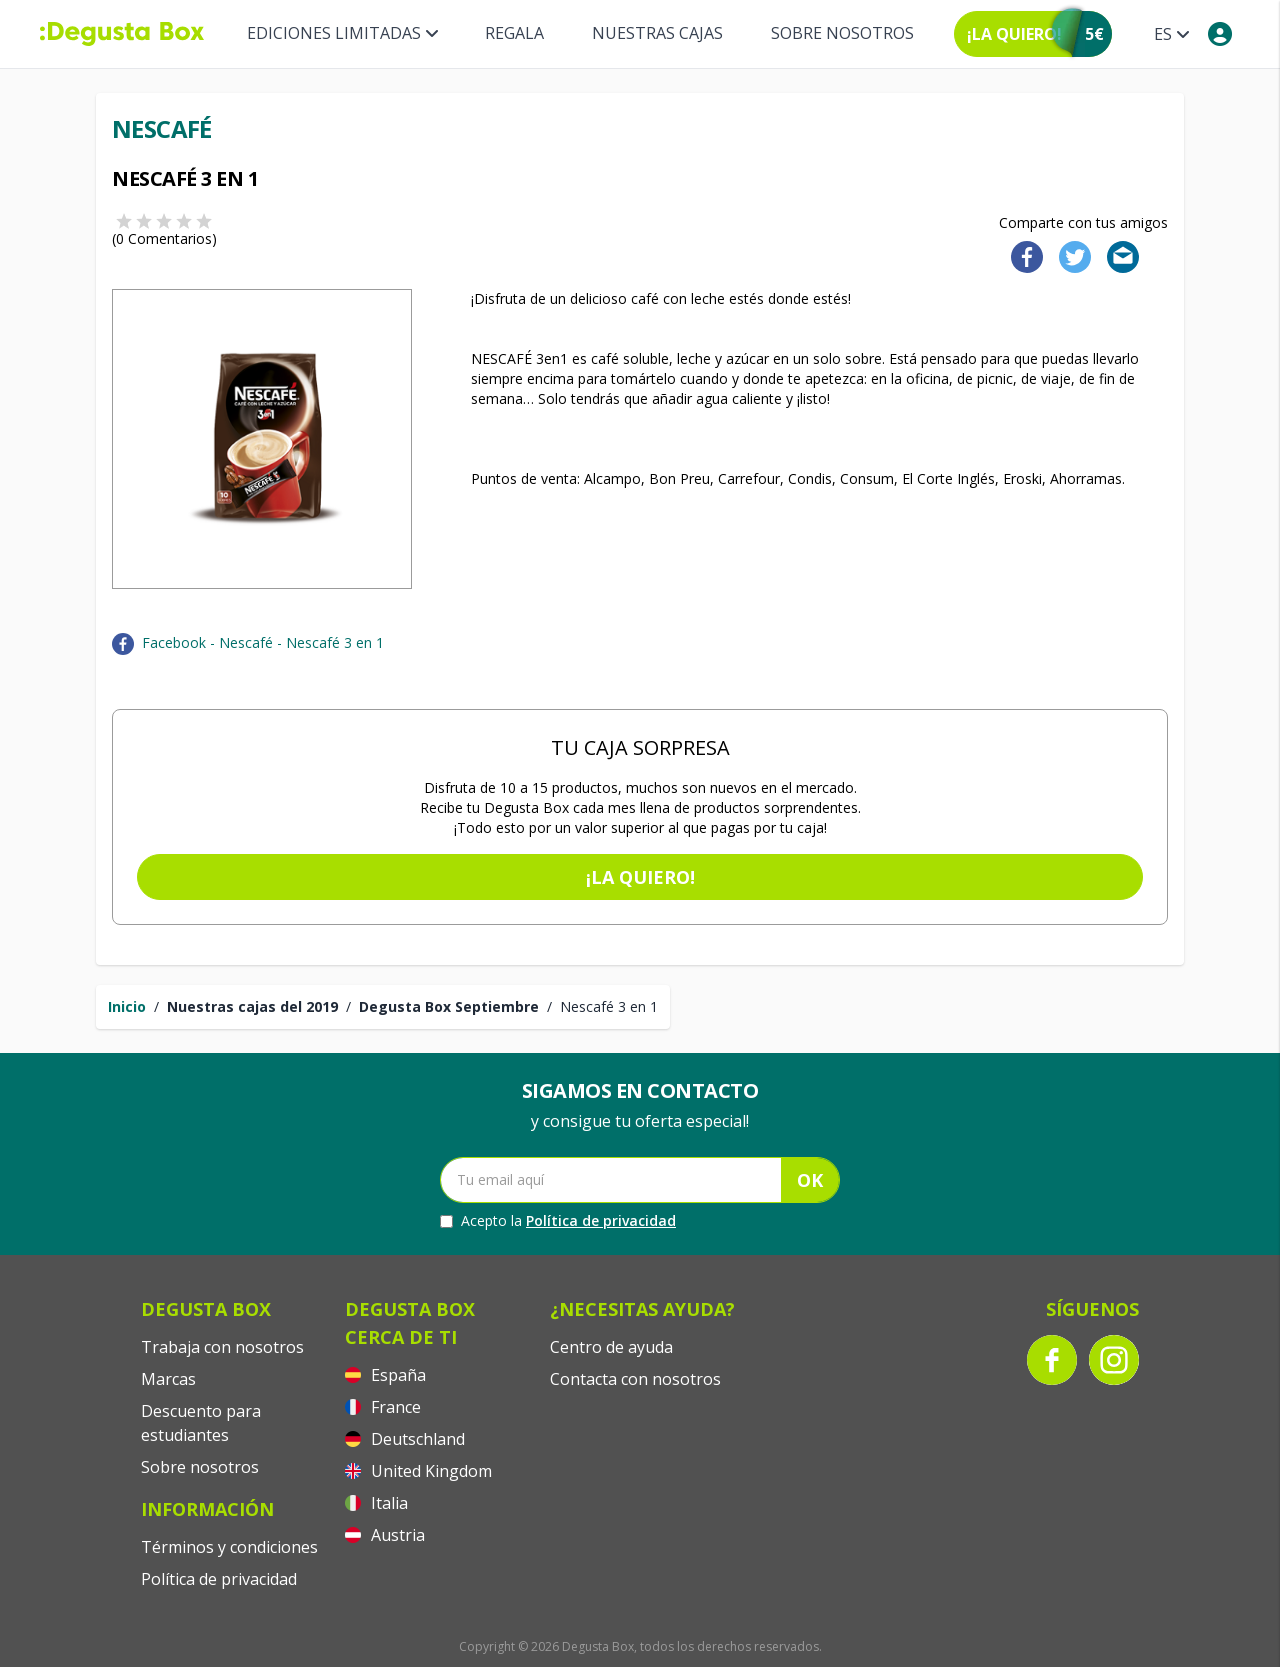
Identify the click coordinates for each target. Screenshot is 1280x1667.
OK (810, 1180)
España (385, 1375)
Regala (514, 33)
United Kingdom (418, 1471)
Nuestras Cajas (657, 33)
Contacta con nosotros (635, 1379)
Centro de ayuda (611, 1347)
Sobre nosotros (842, 33)
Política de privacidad (601, 1220)
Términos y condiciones (229, 1547)
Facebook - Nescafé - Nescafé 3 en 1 (263, 642)
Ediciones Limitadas (342, 33)
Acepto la (558, 1221)
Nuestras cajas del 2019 (252, 1006)
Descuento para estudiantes (201, 1423)
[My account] (1220, 34)
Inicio (127, 1006)
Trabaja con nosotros (222, 1347)
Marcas (168, 1379)
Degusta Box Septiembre (449, 1006)
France (383, 1407)
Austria (385, 1535)
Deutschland (405, 1439)
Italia (376, 1503)
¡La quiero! (640, 877)
